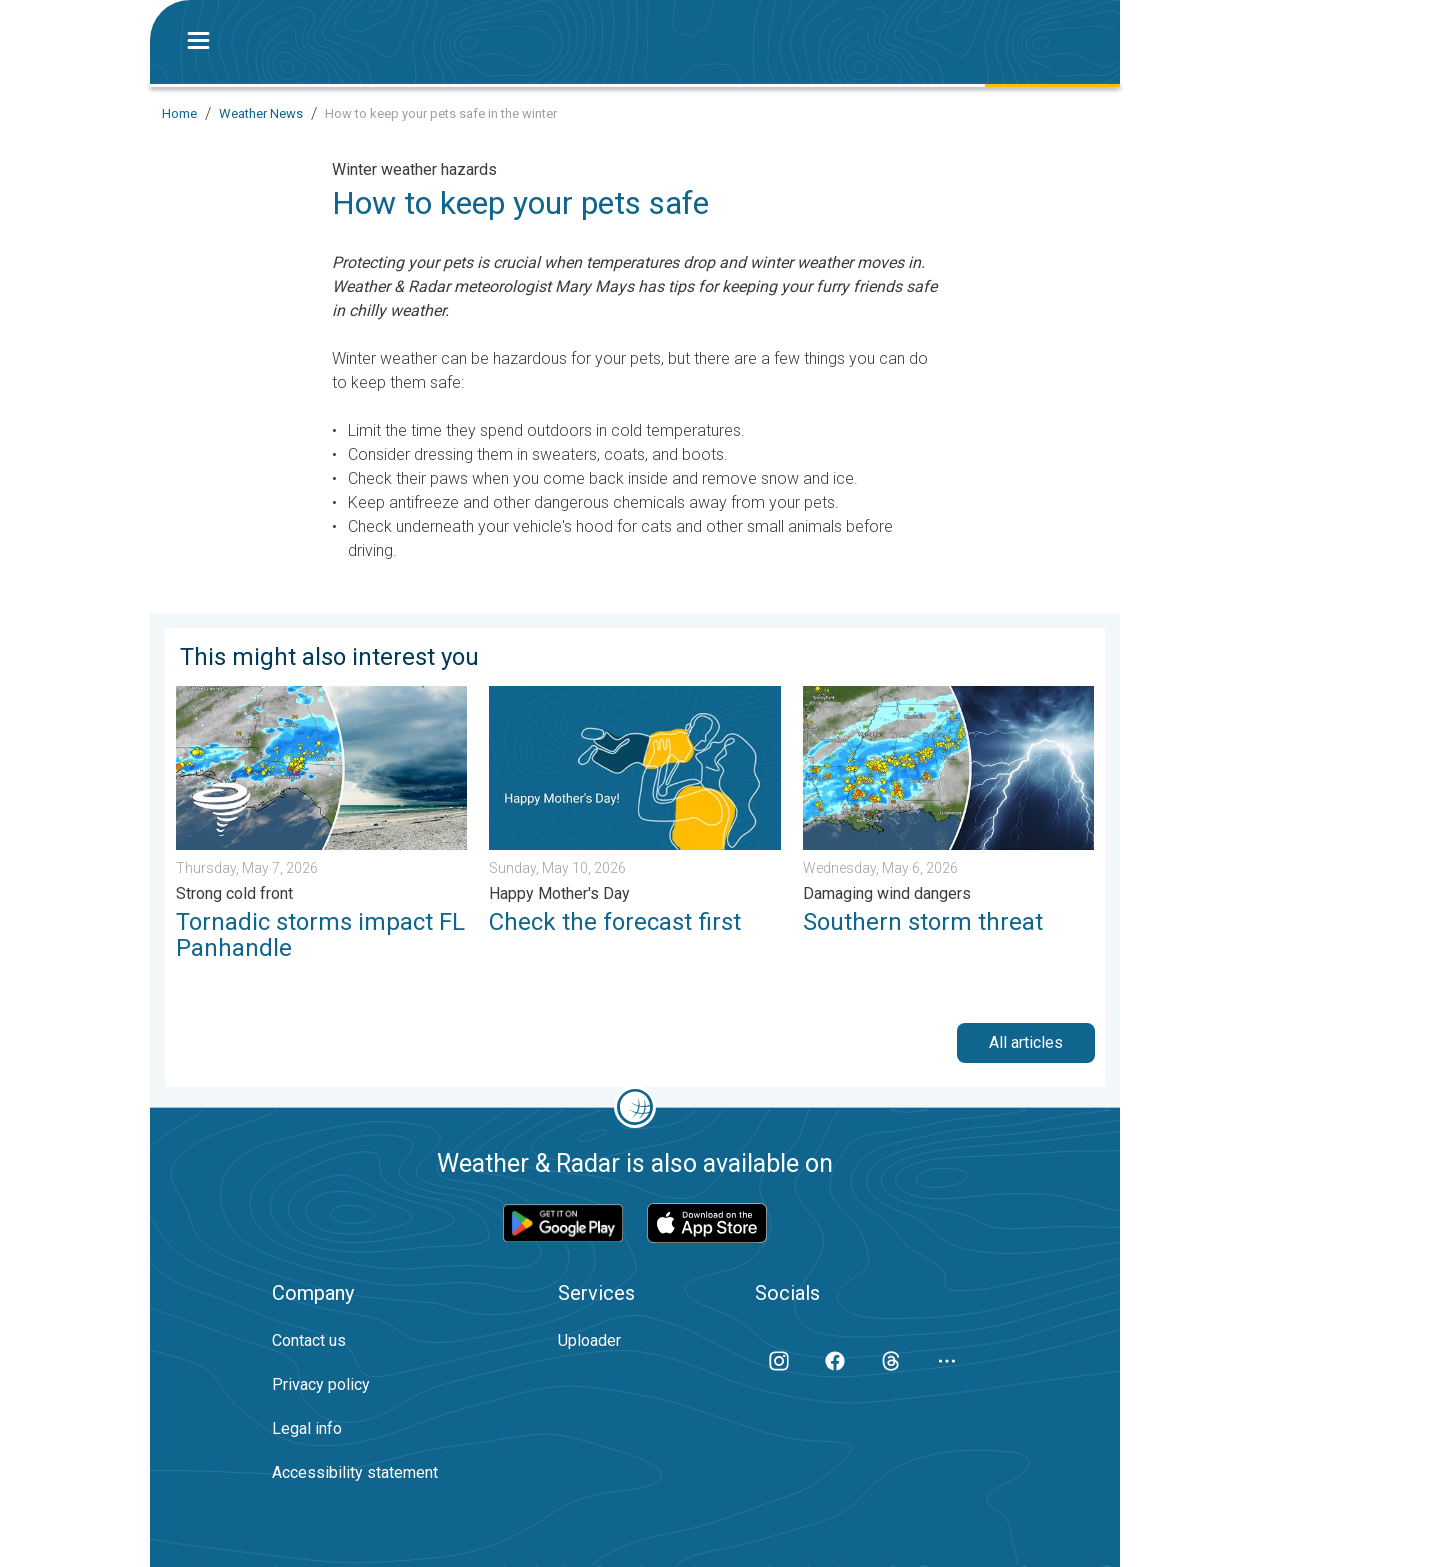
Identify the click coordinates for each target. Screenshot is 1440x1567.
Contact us (309, 1340)
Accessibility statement (355, 1472)
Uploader (589, 1340)
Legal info (307, 1428)
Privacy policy (321, 1384)
